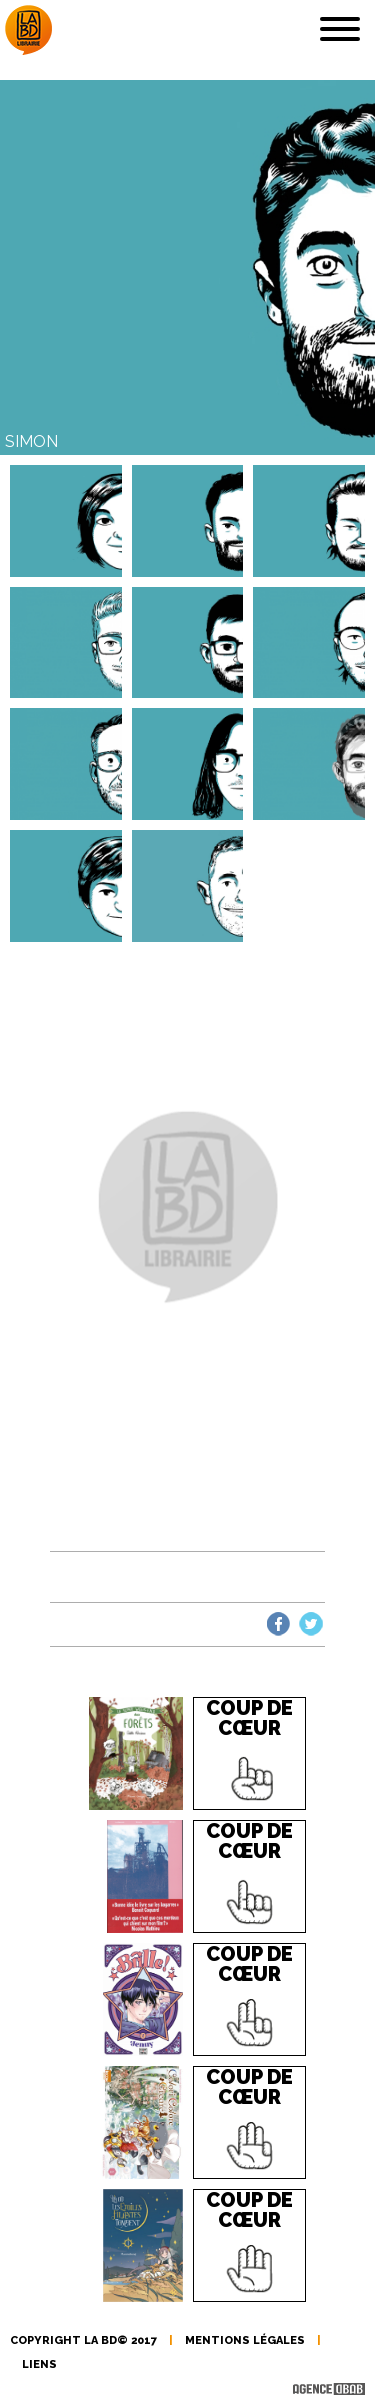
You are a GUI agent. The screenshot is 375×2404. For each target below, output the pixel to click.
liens (39, 2364)
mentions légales (245, 2340)
